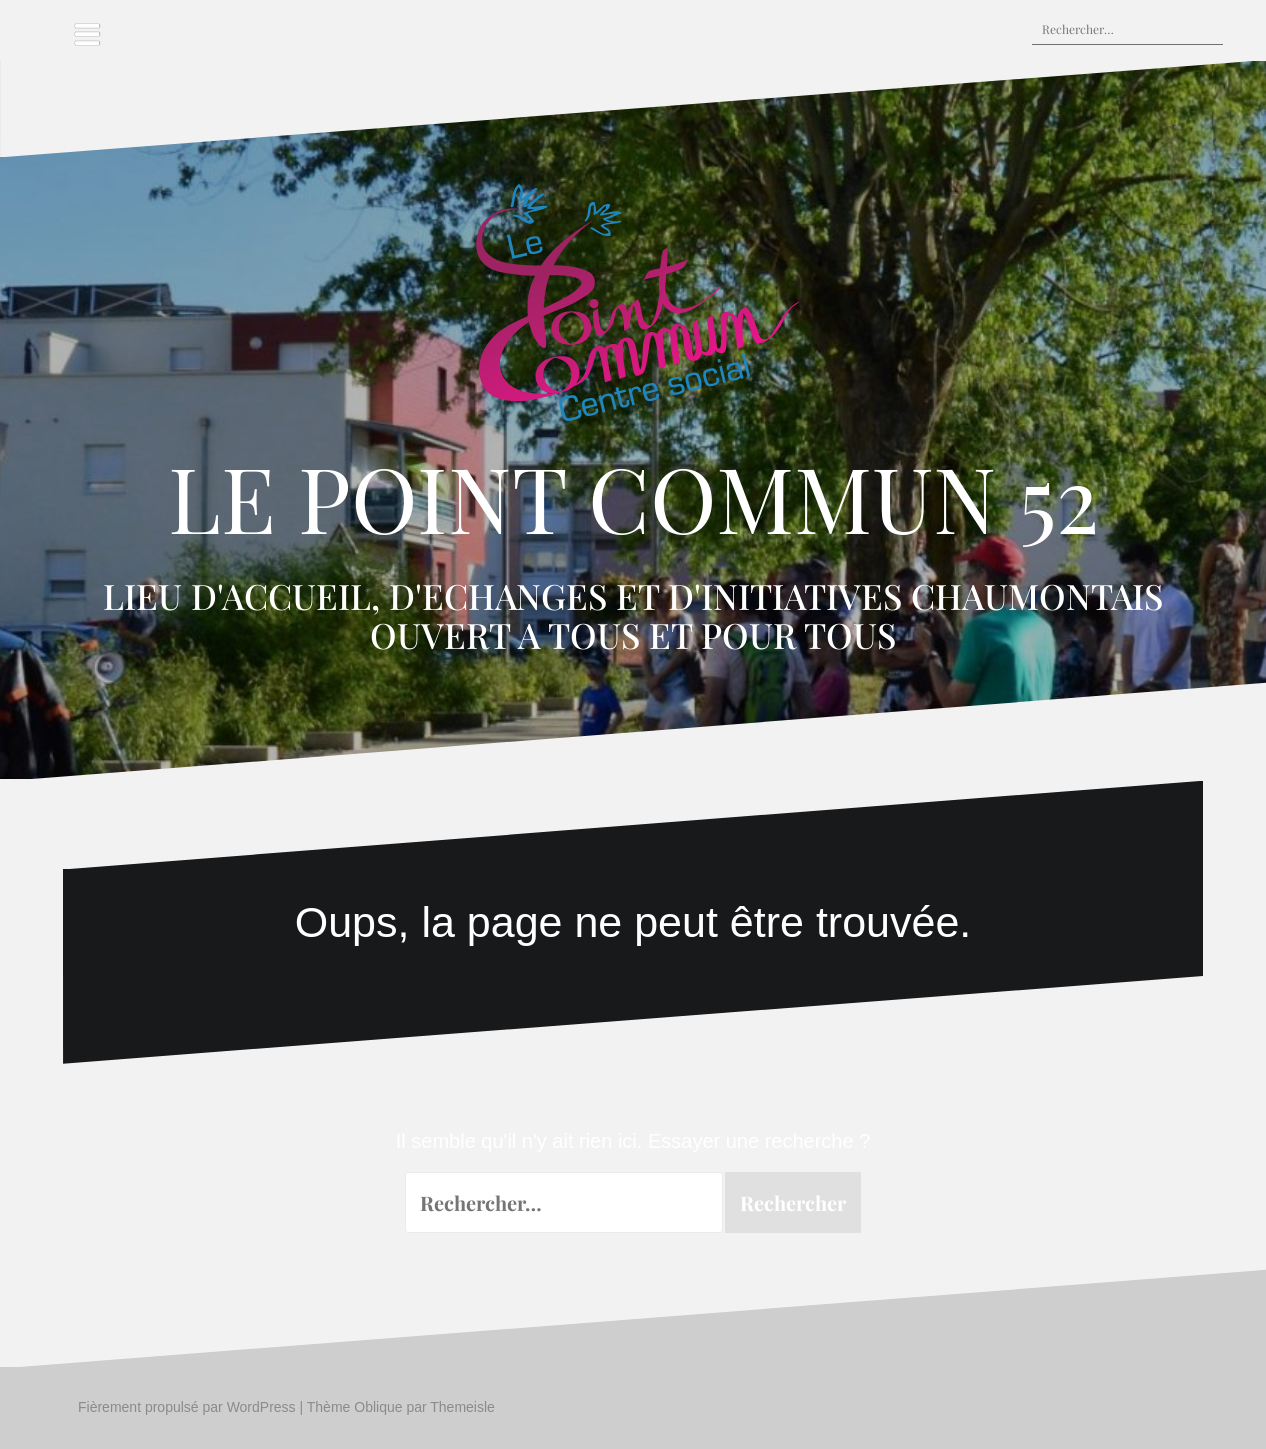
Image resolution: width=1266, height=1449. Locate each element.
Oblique (378, 1407)
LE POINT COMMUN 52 (633, 497)
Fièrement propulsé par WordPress (187, 1407)
